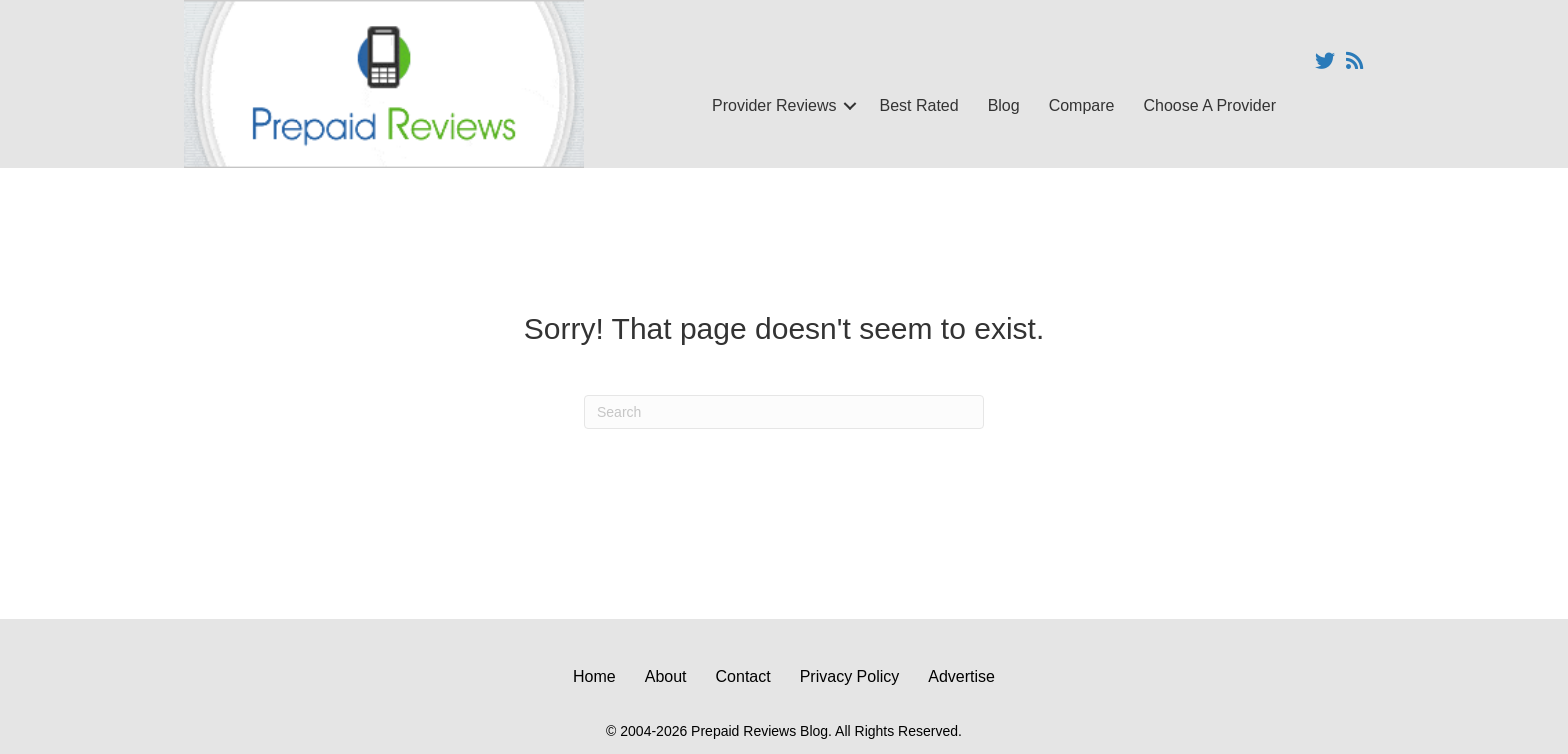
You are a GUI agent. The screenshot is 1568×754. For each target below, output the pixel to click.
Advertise (961, 676)
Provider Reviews (774, 105)
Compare (1082, 105)
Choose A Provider (1209, 105)
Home (594, 676)
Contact (743, 676)
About (666, 676)
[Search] (784, 412)
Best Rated (918, 105)
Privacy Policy (850, 676)
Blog (1004, 105)
